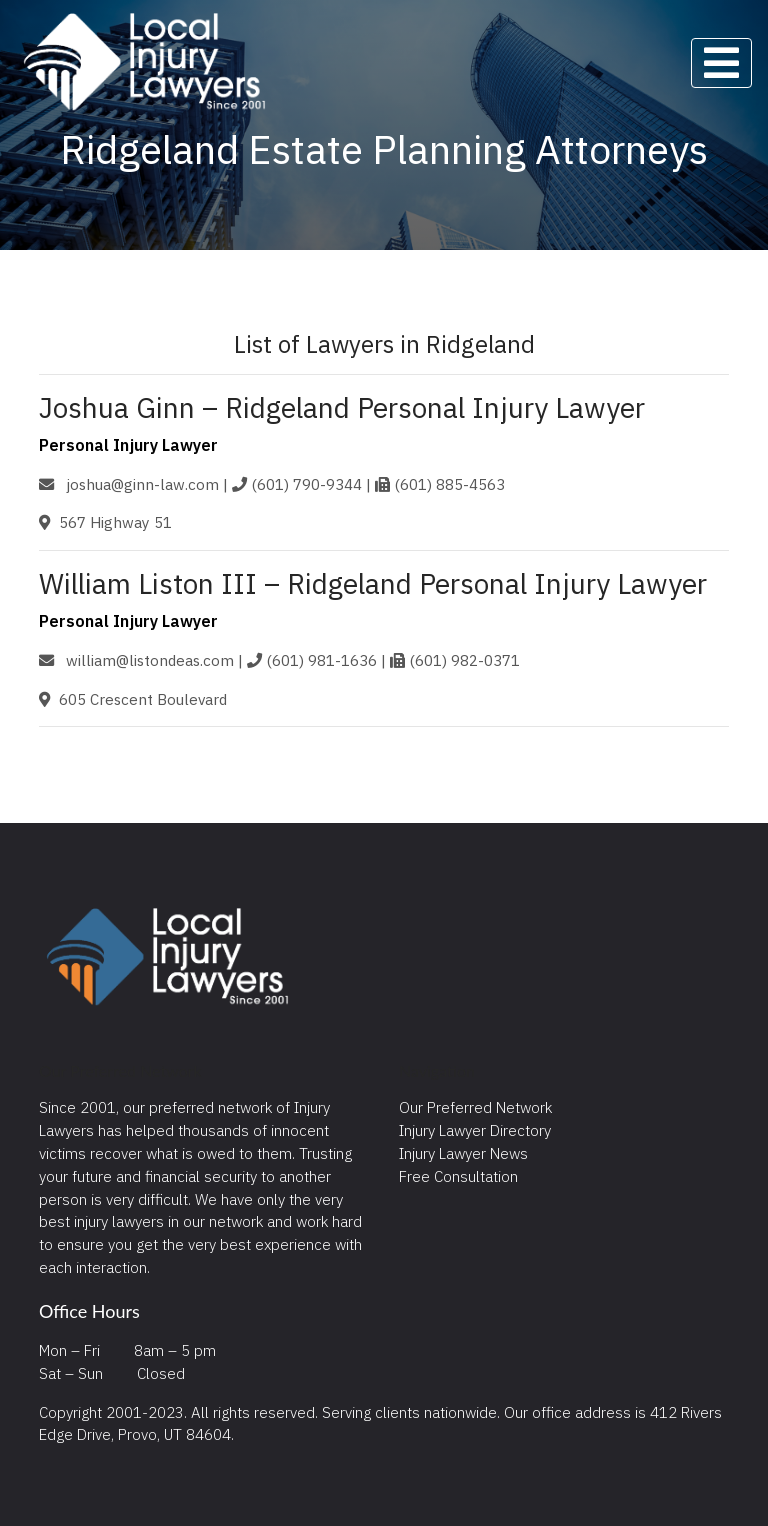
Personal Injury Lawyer (128, 445)
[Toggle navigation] (721, 63)
